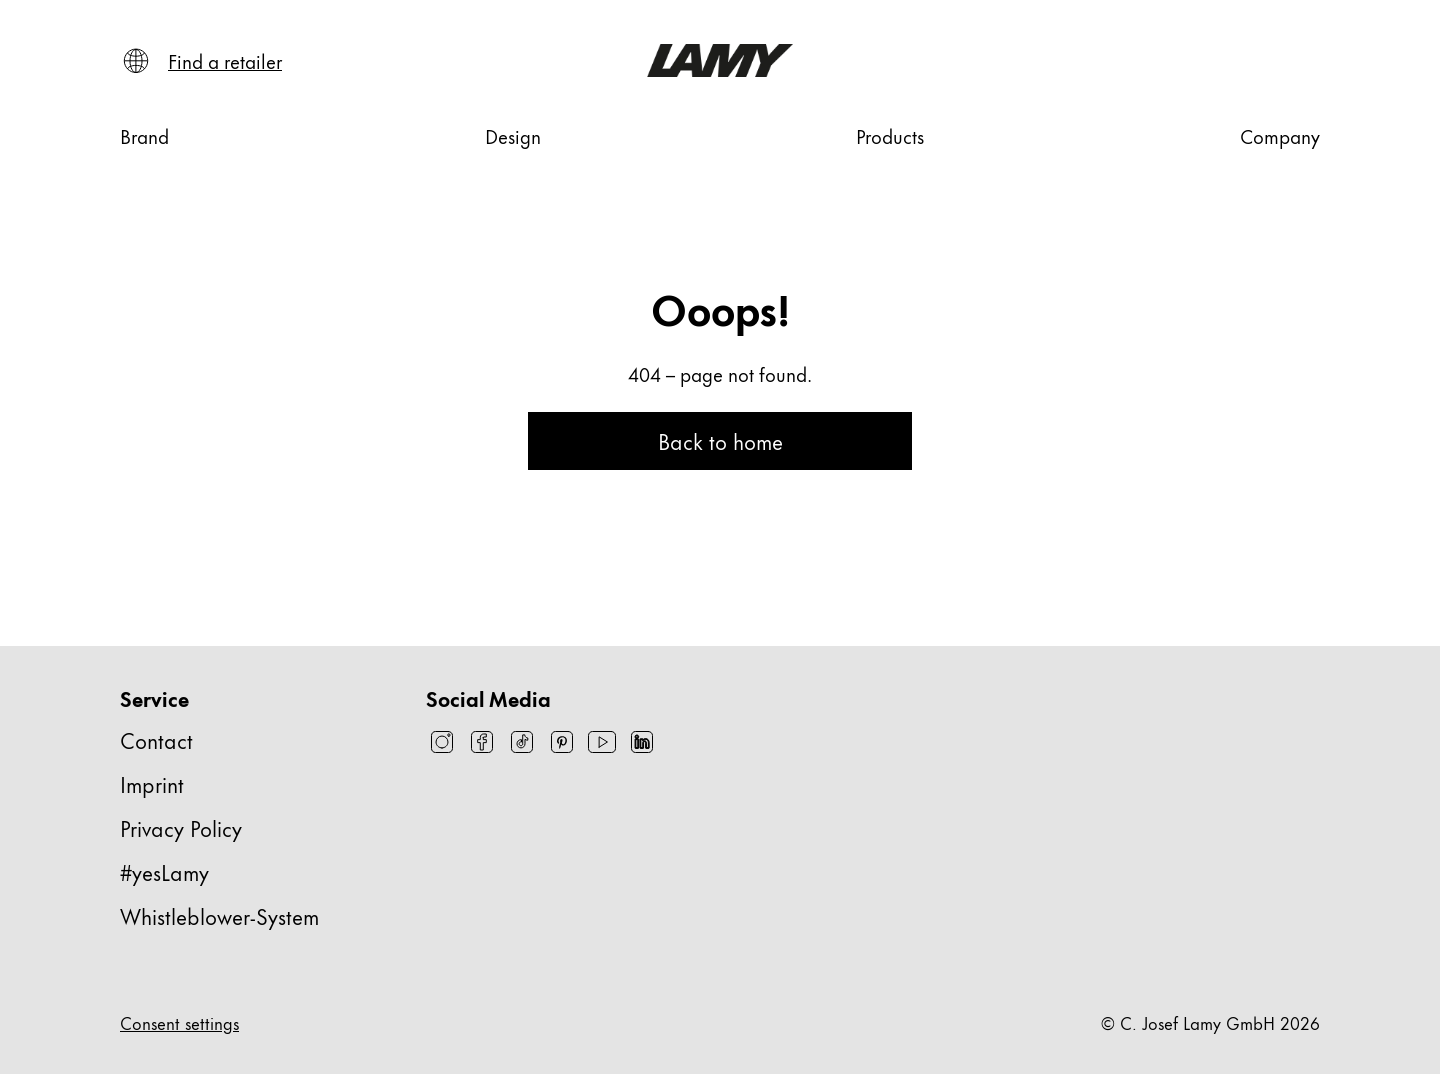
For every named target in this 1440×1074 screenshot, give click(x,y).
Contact (156, 739)
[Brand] (144, 136)
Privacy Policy (181, 827)
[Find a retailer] (225, 61)
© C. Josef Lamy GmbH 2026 (1210, 1022)
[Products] (890, 136)
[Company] (1280, 136)
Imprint (152, 783)
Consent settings (179, 1022)
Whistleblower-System (219, 915)
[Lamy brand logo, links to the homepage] (719, 60)
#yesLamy (164, 871)
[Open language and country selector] (136, 61)
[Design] (513, 136)
